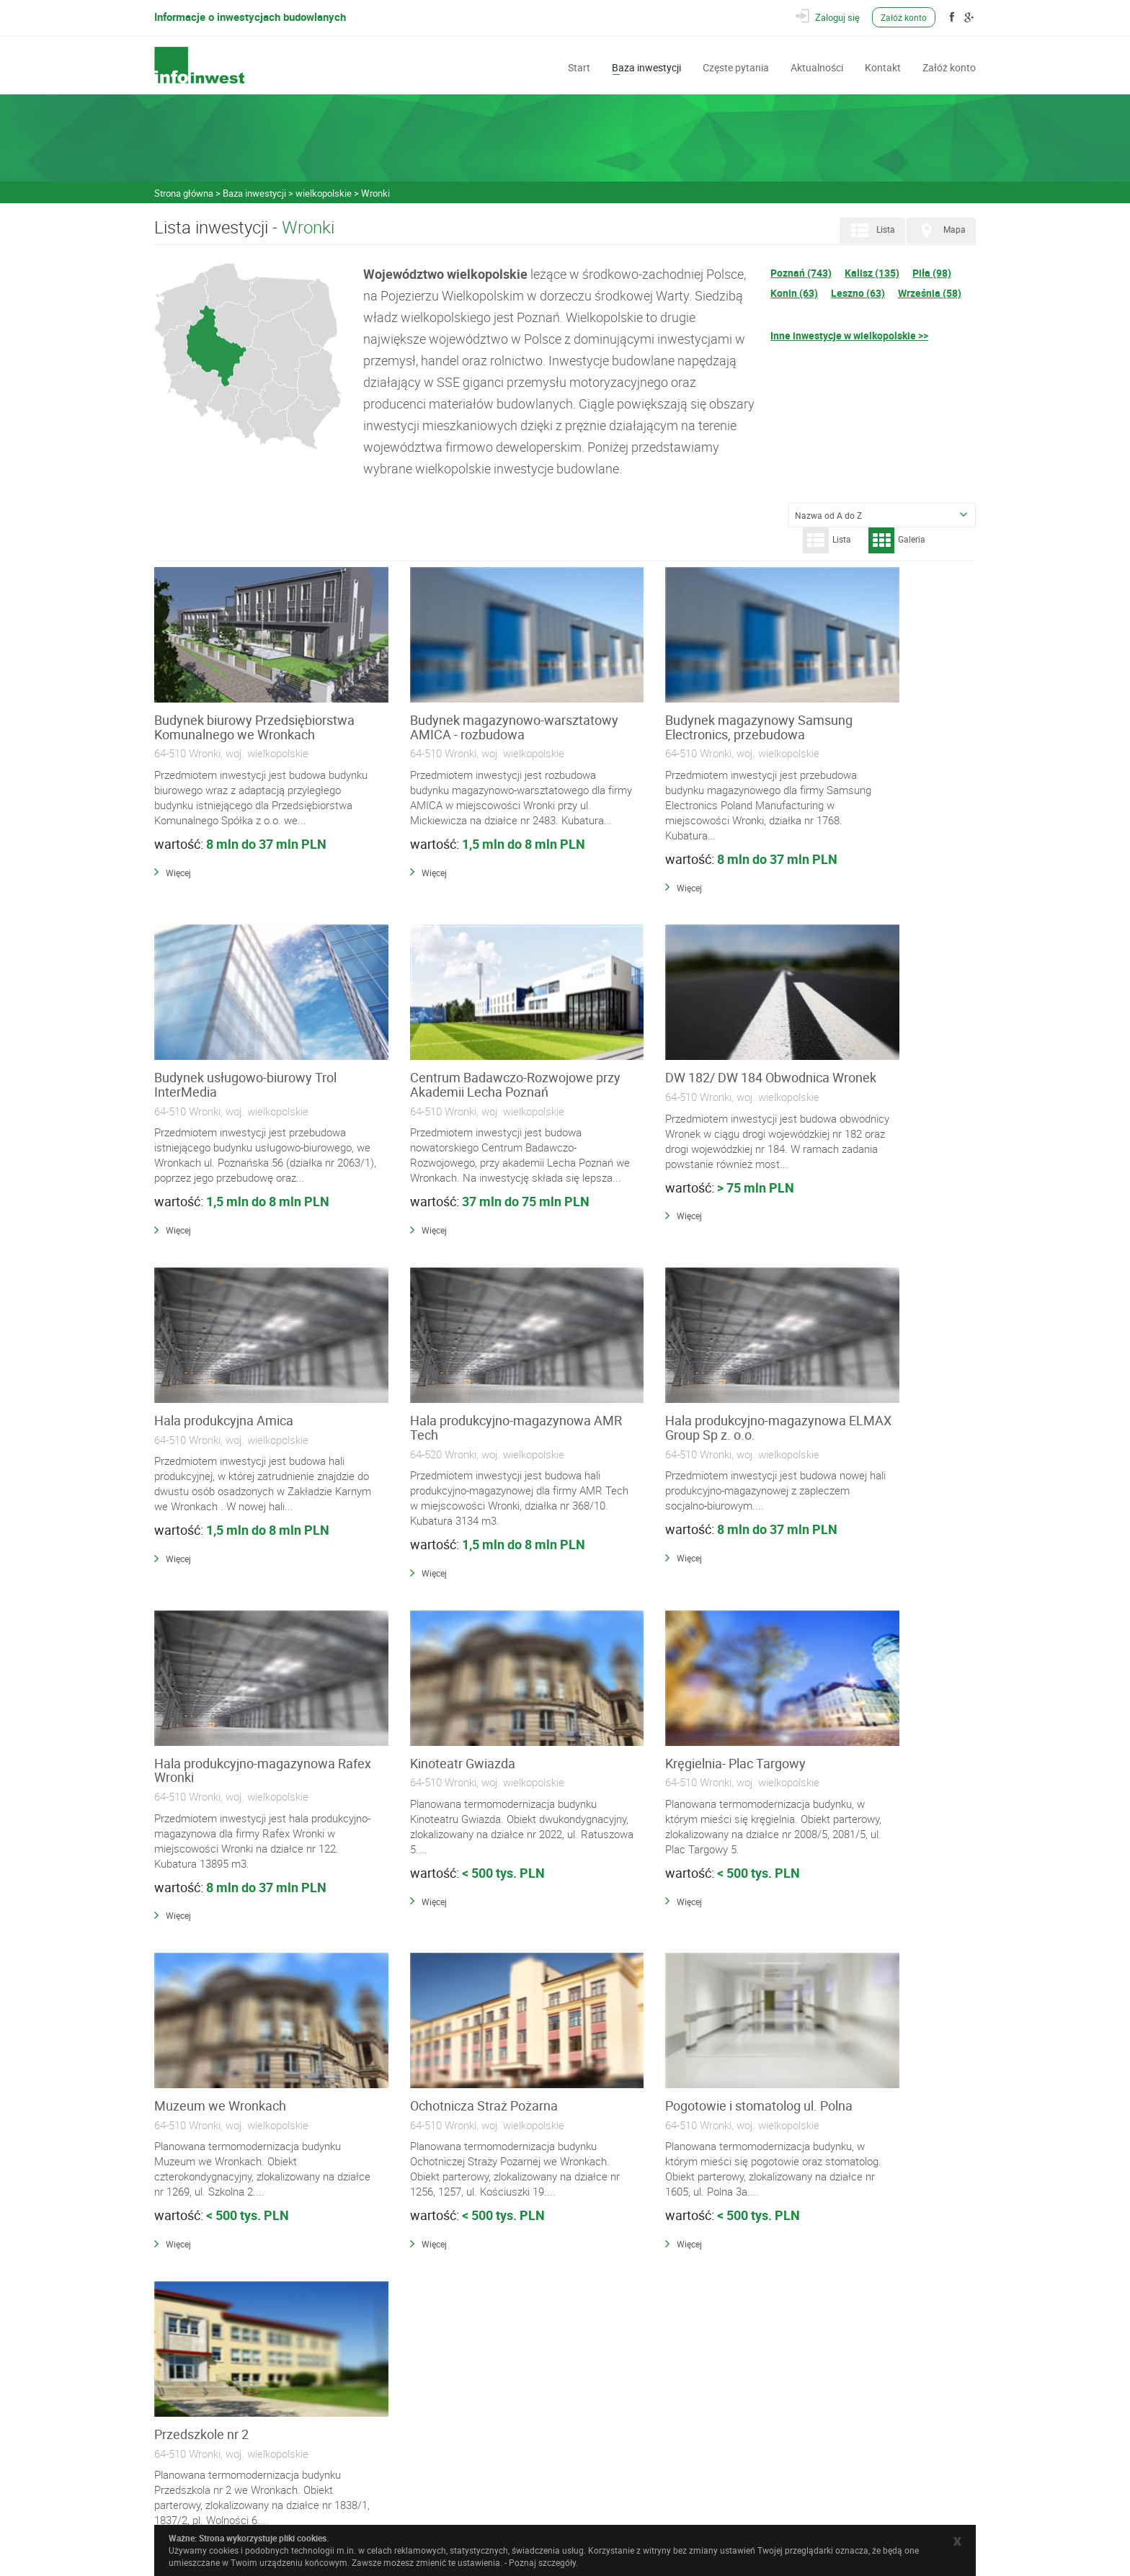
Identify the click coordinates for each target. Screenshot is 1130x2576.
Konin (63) (794, 293)
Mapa (940, 231)
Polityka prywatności (416, 2466)
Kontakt (883, 66)
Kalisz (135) (872, 273)
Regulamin (398, 2450)
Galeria (896, 540)
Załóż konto (905, 17)
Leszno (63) (858, 293)
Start (579, 66)
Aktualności (817, 66)
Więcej (178, 901)
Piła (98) (931, 273)
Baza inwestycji (646, 66)
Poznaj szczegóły (542, 2562)
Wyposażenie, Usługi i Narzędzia (439, 2382)
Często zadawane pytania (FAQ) (437, 2435)
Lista (871, 231)
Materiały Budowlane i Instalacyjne (442, 2352)
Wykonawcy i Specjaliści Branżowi (442, 2367)
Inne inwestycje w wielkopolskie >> (849, 335)
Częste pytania (736, 66)
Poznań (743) (801, 273)
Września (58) (929, 293)
